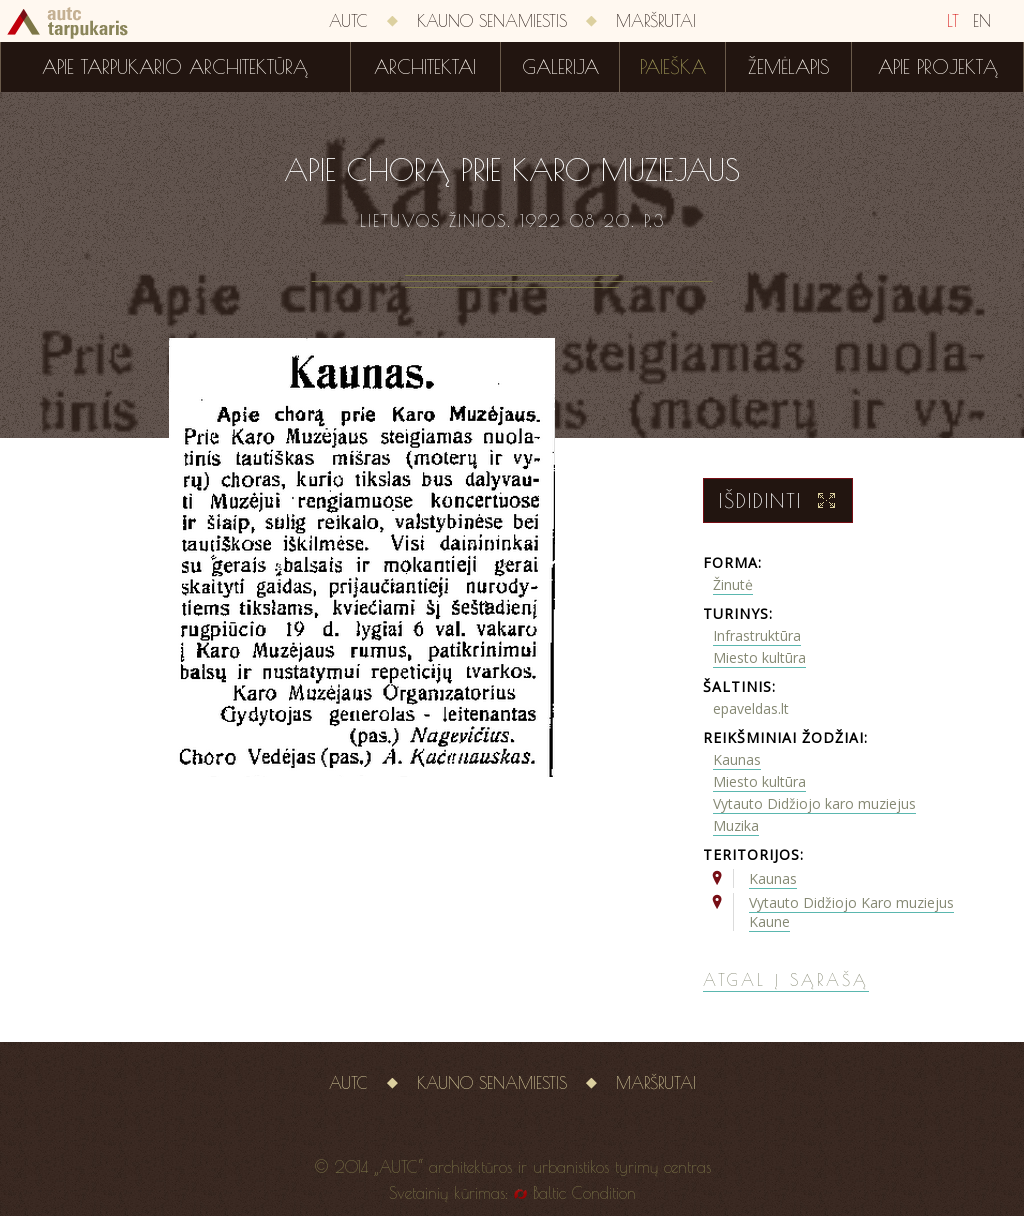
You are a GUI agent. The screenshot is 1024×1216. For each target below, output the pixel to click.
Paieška (673, 67)
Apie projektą (938, 67)
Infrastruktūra (757, 635)
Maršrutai (656, 21)
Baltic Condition (584, 1193)
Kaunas (737, 759)
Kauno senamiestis (492, 21)
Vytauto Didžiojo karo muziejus (814, 803)
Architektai (425, 67)
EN (982, 21)
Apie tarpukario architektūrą (175, 67)
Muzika (736, 825)
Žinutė (733, 584)
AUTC (348, 21)
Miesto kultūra (759, 657)
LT (953, 21)
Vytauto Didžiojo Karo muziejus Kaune (851, 912)
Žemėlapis (789, 67)
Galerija (560, 67)
